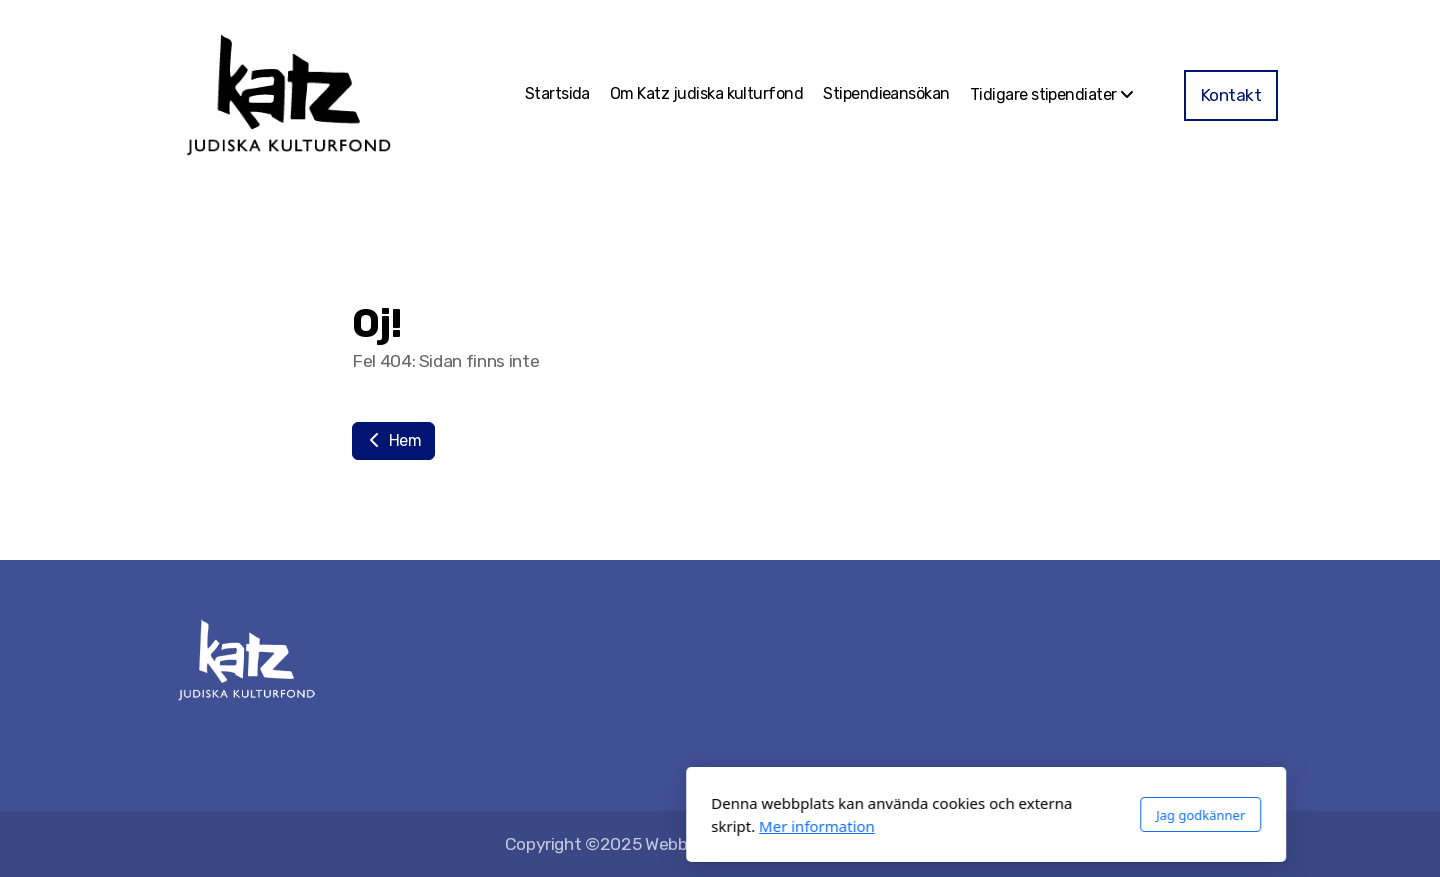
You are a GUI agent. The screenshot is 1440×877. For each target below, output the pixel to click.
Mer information (551, 826)
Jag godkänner (934, 815)
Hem (393, 440)
